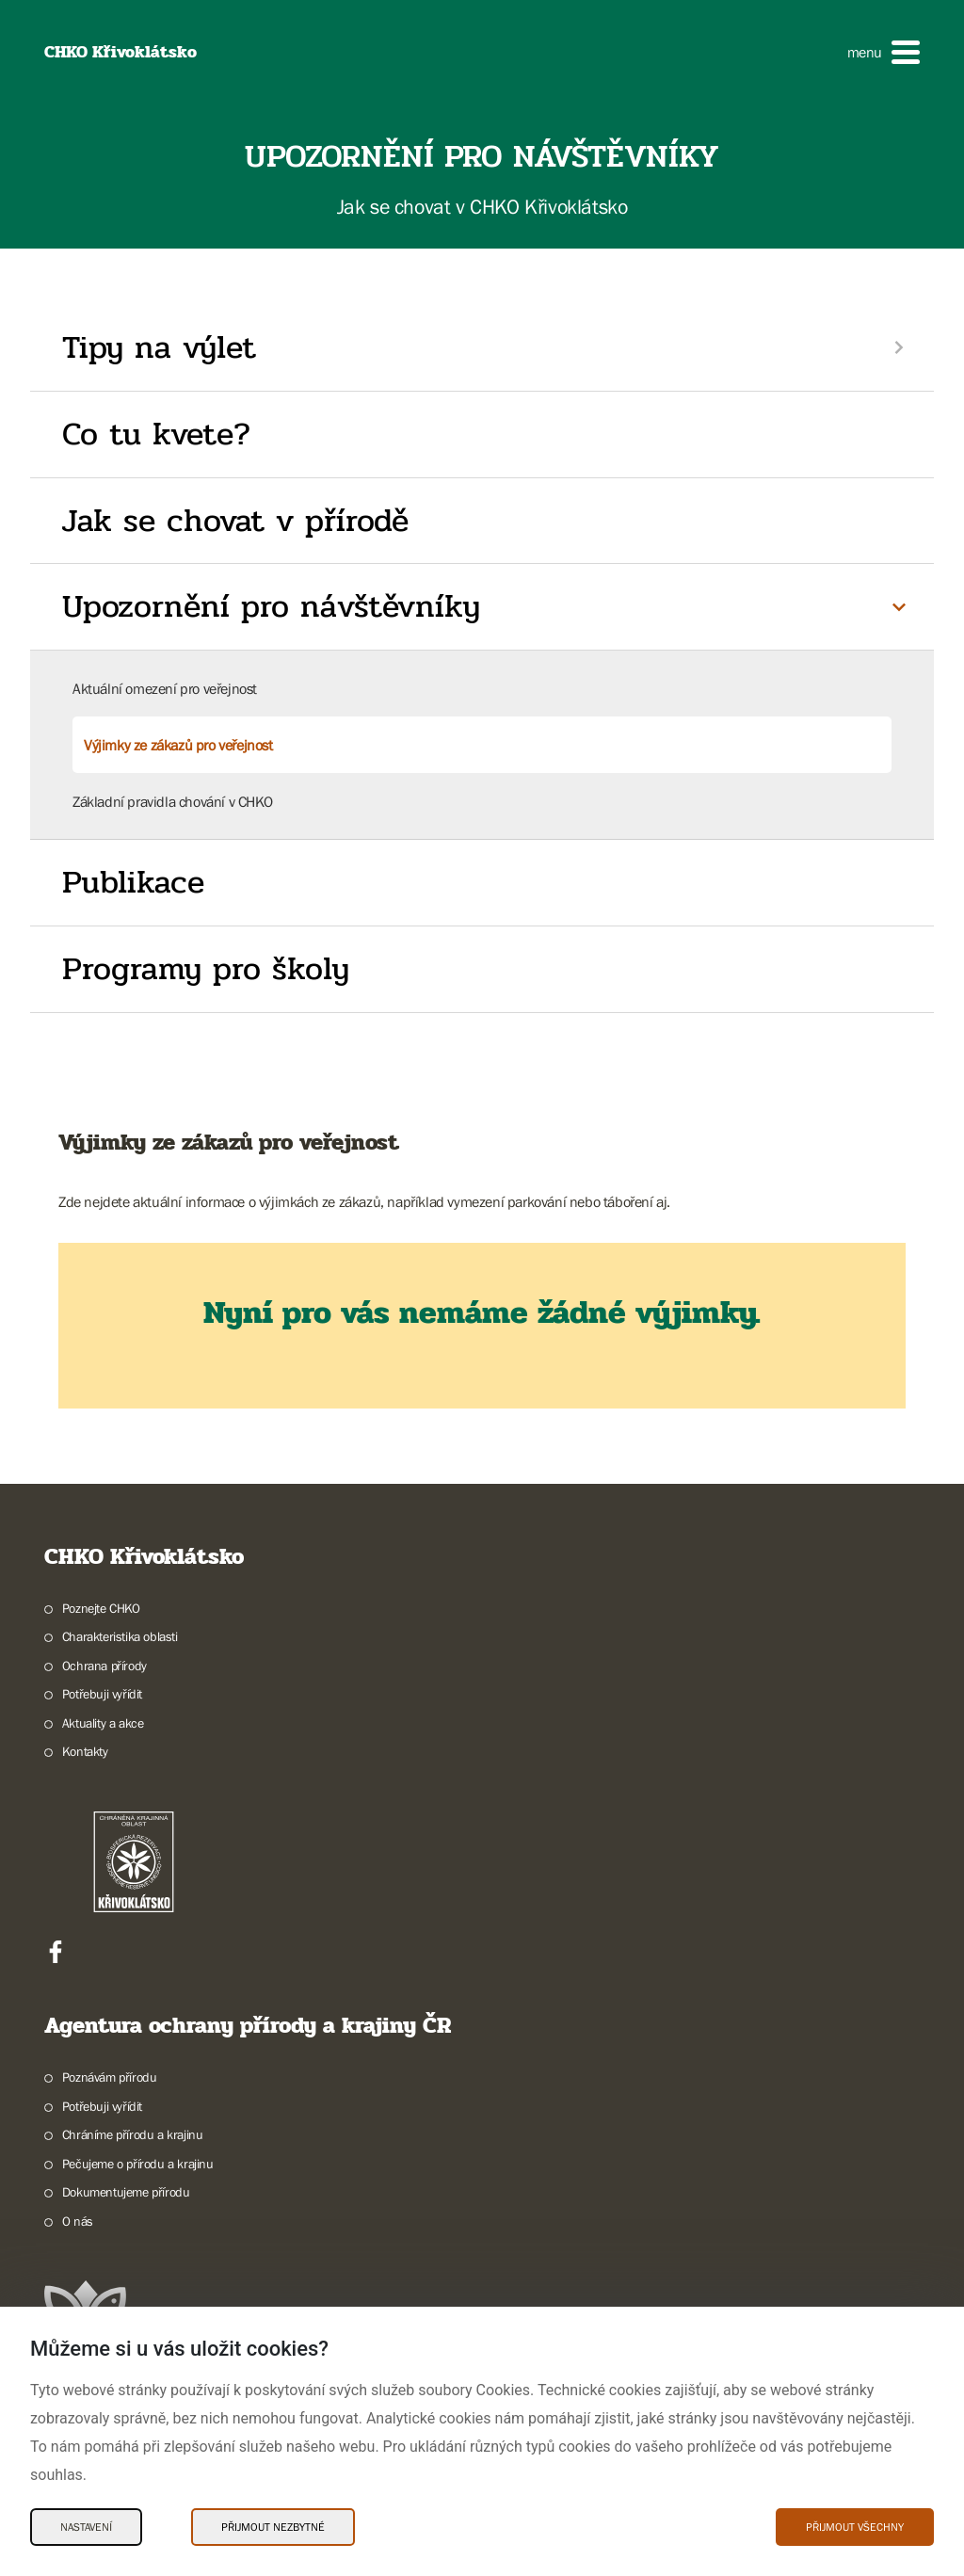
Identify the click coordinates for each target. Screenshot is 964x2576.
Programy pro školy (205, 968)
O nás (77, 2221)
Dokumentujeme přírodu (126, 2191)
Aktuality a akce (103, 1723)
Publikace (133, 882)
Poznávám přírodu (109, 2077)
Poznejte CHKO (101, 1608)
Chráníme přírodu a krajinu (132, 2134)
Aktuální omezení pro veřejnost (164, 688)
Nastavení (86, 2527)
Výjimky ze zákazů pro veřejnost (178, 744)
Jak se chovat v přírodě (235, 520)
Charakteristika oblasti (120, 1636)
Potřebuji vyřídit (102, 1693)
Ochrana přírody (104, 1665)
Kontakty (85, 1751)
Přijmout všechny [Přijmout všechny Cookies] (855, 2527)
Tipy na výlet (159, 347)
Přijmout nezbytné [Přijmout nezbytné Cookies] (273, 2527)
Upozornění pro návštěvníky (271, 606)
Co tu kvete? (156, 434)
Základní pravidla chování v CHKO (172, 801)
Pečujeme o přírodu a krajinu (138, 2163)
